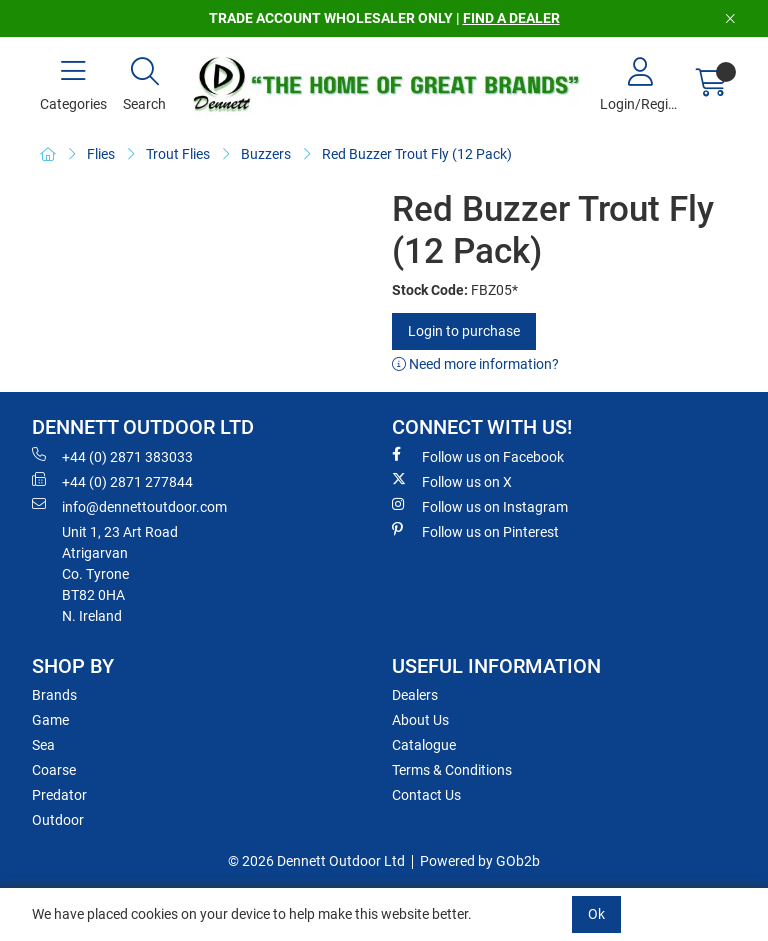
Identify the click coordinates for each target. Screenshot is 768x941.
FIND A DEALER (511, 18)
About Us (420, 720)
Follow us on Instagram (480, 506)
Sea (43, 745)
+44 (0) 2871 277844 (112, 481)
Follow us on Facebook (478, 456)
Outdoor (58, 820)
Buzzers (266, 154)
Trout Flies (178, 154)
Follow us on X (452, 481)
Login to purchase (464, 331)
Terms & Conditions (452, 770)
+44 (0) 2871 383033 (112, 456)
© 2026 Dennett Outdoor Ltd (316, 861)
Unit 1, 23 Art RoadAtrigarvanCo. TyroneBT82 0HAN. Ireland (120, 574)
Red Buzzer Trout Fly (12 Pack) (417, 154)
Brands (54, 695)
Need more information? (475, 364)
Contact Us (426, 795)
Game (50, 720)
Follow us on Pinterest (475, 531)
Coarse (54, 770)
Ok (596, 914)
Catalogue (424, 745)
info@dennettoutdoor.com (129, 506)
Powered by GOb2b (480, 861)
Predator (59, 795)
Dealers (415, 695)
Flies (101, 154)
